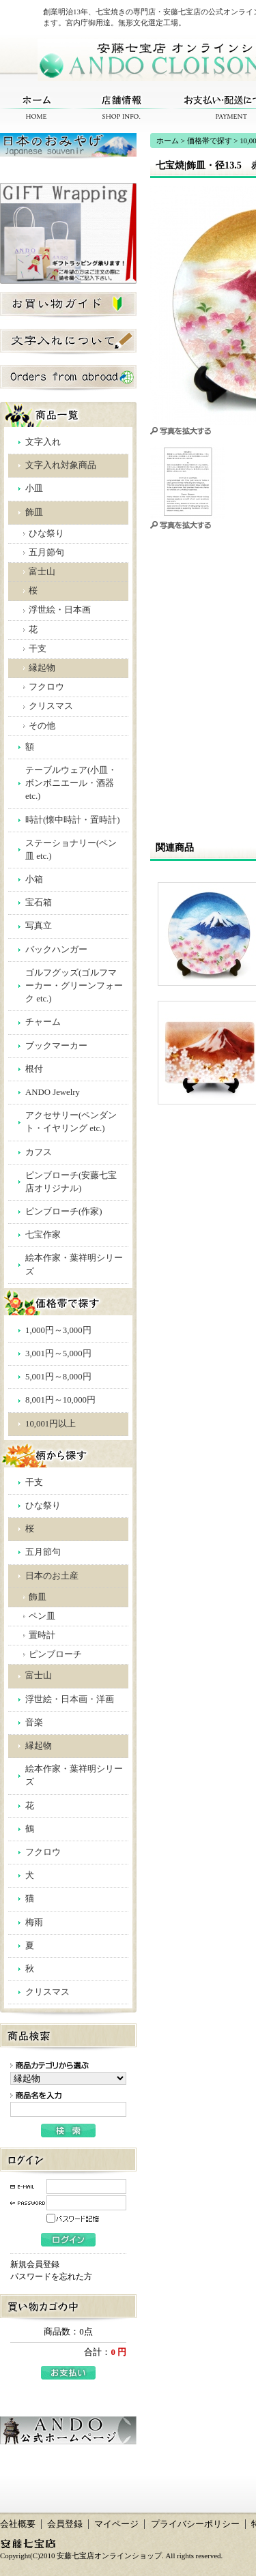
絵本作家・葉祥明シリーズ (74, 1264)
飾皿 (34, 512)
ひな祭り (46, 533)
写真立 (38, 926)
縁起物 (42, 668)
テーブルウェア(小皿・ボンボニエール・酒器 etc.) (71, 783)
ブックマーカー (56, 1046)
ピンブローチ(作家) (63, 1211)
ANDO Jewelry (52, 1092)
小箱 (34, 879)
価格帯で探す (209, 140)
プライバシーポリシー (195, 2524)
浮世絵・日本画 (60, 610)
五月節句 (46, 552)
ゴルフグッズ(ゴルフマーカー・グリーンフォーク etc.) (74, 986)
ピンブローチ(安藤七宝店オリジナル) (71, 1182)
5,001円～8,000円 (58, 1376)
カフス (38, 1152)
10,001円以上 (50, 1424)
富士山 (42, 571)
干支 (37, 649)
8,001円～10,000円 (60, 1400)
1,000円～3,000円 (58, 1330)
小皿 (34, 488)
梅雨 (34, 1922)
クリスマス (51, 706)
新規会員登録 (34, 2264)
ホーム (36, 107)
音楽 (34, 1722)
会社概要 (17, 2524)
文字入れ (43, 442)
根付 (34, 1069)
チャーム (43, 1022)
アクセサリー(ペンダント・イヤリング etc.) (71, 1122)
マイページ (116, 2524)
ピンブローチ (55, 1654)
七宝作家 (43, 1235)
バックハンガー (56, 949)
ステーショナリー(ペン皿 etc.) (71, 849)
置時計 (42, 1635)
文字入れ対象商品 (60, 465)
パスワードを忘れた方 (51, 2276)
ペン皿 (42, 1616)
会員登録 (65, 2524)
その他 (42, 726)
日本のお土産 (52, 1576)
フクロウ (46, 687)
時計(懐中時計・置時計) (72, 820)
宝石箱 (38, 902)
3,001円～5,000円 (58, 1353)
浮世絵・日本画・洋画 (69, 1699)
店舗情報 (121, 107)
